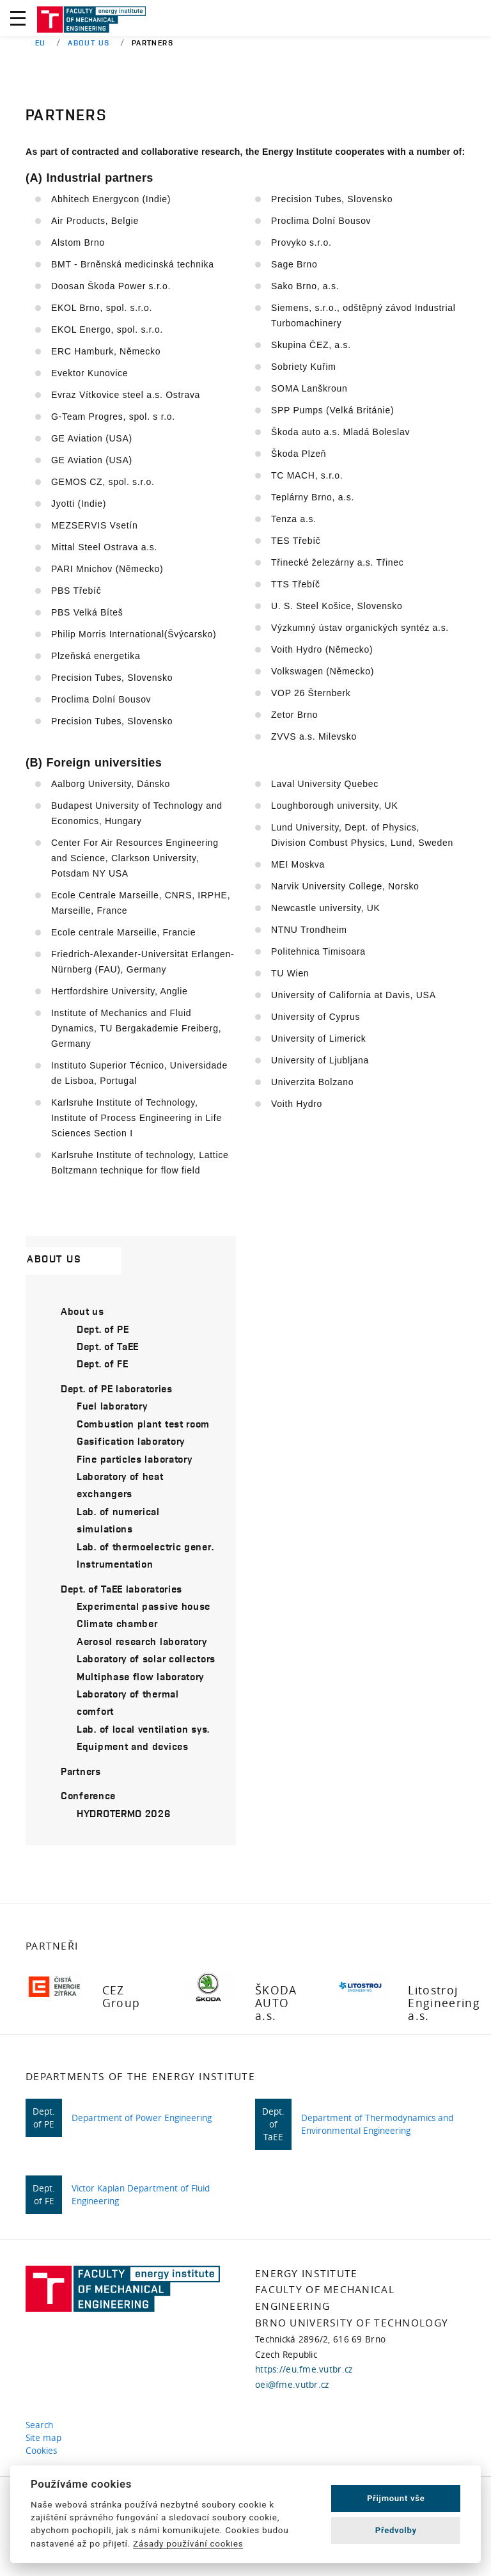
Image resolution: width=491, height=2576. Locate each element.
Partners (81, 1771)
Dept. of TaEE (108, 1346)
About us (88, 42)
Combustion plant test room (143, 1423)
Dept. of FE (103, 1363)
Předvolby (396, 2530)
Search (42, 2425)
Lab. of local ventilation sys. (143, 1728)
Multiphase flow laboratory (140, 1676)
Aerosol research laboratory (142, 1641)
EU (40, 42)
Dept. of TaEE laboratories (121, 1588)
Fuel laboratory (112, 1405)
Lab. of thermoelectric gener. (145, 1546)
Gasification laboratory (131, 1441)
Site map (46, 2438)
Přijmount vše (396, 2498)
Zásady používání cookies (188, 2543)
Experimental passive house (143, 1606)
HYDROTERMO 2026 (124, 1813)
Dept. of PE (103, 1329)
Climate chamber (117, 1623)
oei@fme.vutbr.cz (292, 2384)
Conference (88, 1795)
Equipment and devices (133, 1746)
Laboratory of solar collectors (146, 1658)
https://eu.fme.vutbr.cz (303, 2369)
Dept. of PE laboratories (117, 1388)
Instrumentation (115, 1563)
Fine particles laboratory (134, 1458)
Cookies (44, 2450)
